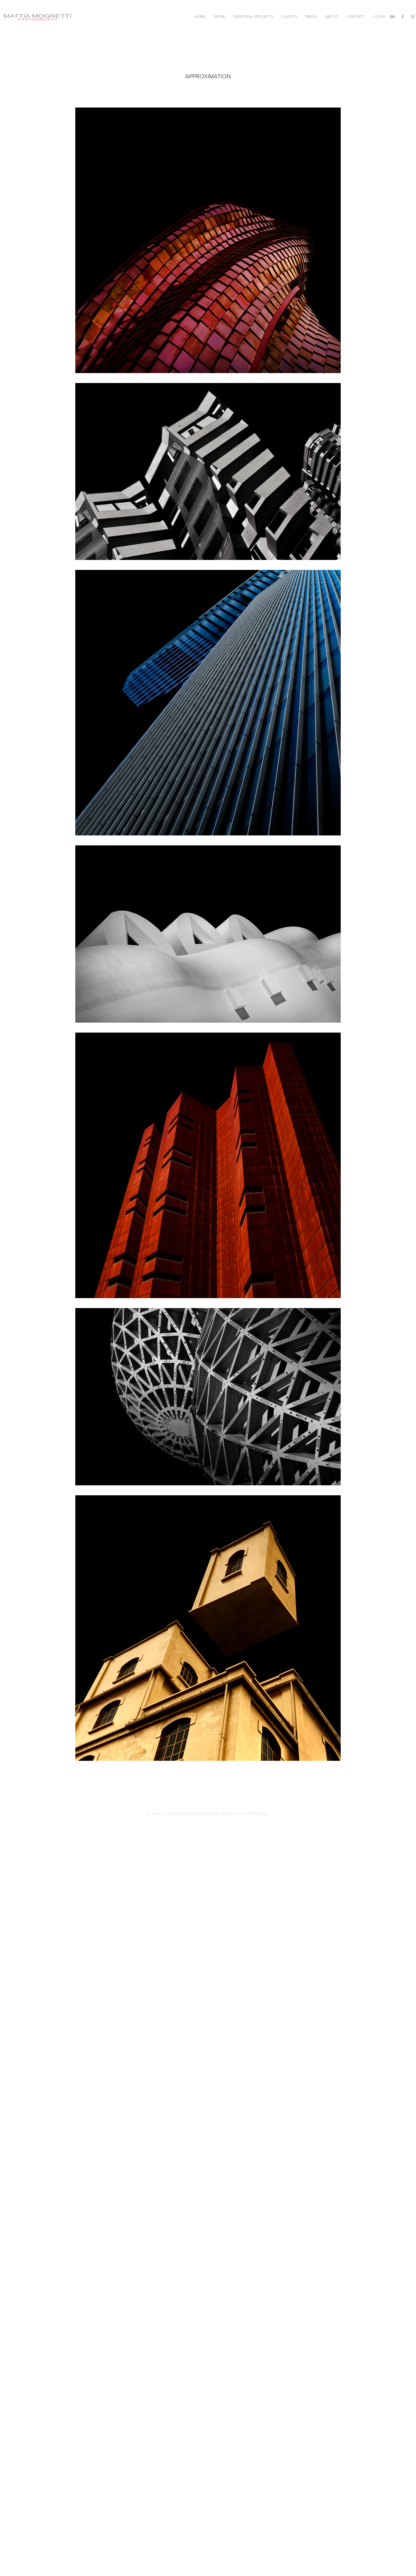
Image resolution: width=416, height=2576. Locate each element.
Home (200, 16)
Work (219, 16)
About (331, 16)
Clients (289, 16)
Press (311, 16)
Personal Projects (253, 16)
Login (379, 16)
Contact (355, 16)
